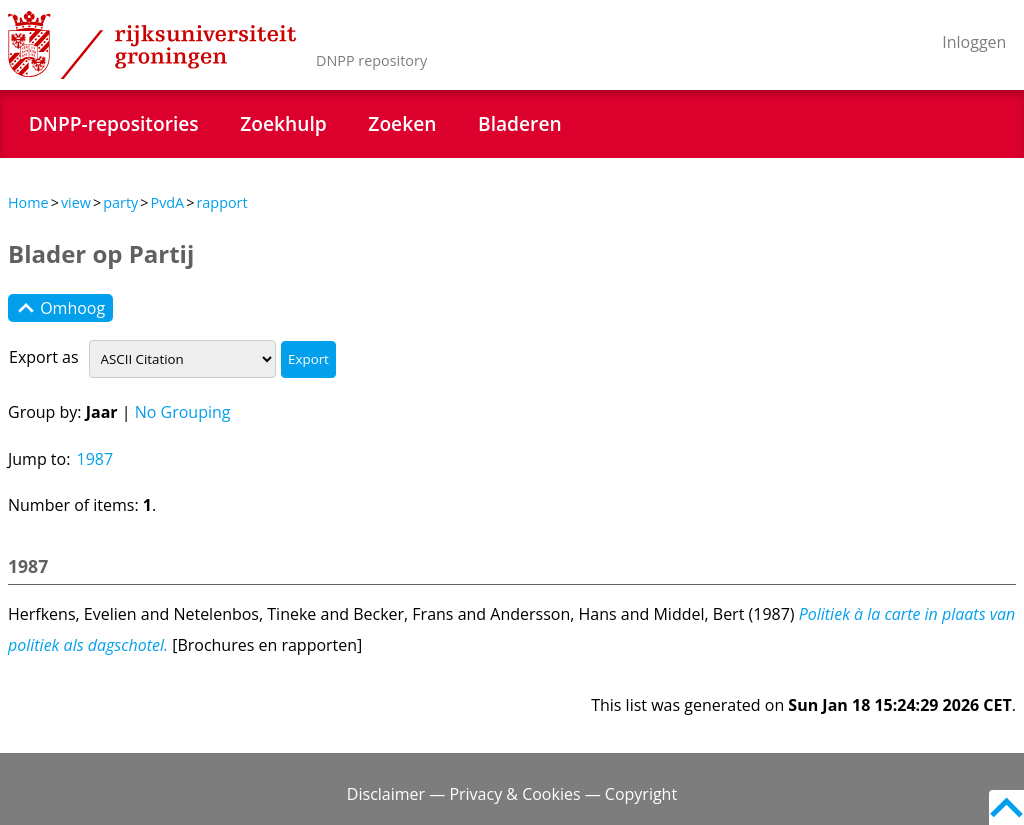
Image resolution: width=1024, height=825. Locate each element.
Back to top (1006, 807)
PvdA (167, 202)
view (76, 202)
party (120, 202)
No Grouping (183, 412)
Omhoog (60, 308)
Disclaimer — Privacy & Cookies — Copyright (512, 794)
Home (28, 202)
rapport (221, 202)
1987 (95, 459)
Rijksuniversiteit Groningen (152, 45)
